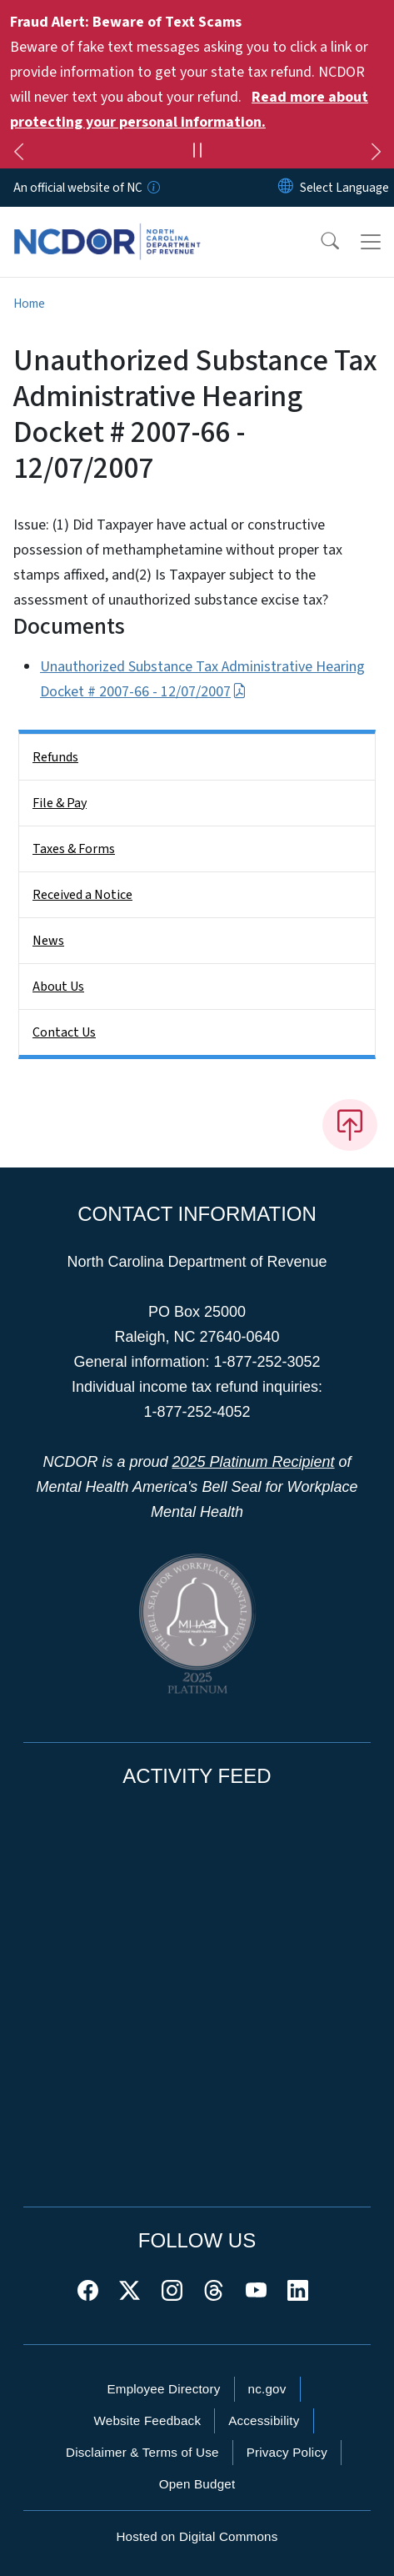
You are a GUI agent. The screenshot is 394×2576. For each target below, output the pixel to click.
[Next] (375, 154)
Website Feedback (147, 2420)
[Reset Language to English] (285, 187)
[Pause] (197, 152)
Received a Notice (82, 895)
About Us (58, 986)
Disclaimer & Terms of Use (142, 2452)
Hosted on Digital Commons (196, 2536)
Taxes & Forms (73, 849)
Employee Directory (163, 2389)
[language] (344, 187)
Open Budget (197, 2484)
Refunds (55, 757)
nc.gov (267, 2389)
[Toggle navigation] (370, 242)
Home (29, 303)
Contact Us (64, 1032)
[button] (319, 242)
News (48, 940)
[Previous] (18, 154)
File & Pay (59, 803)
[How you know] (152, 187)
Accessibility (263, 2420)
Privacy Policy (287, 2452)
